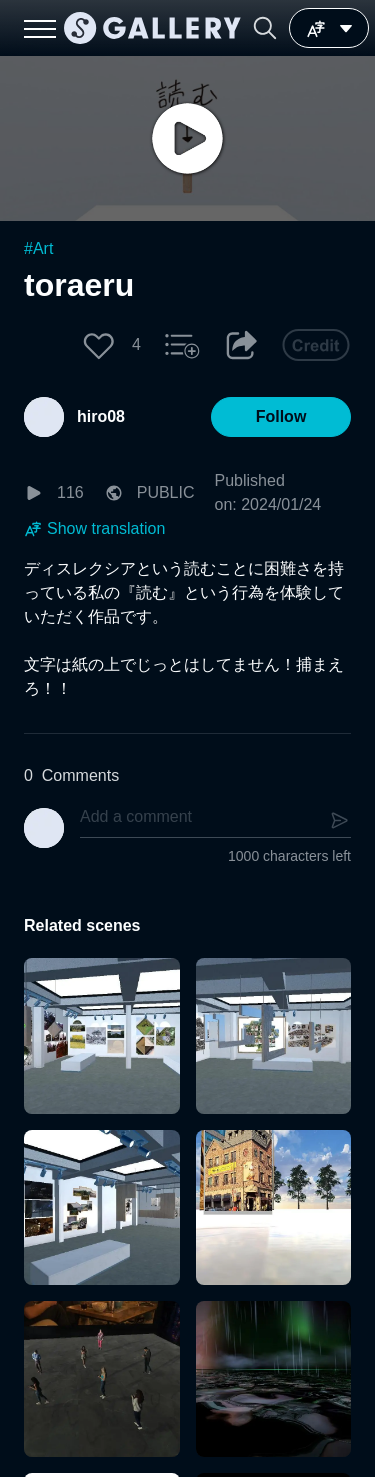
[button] (265, 28)
